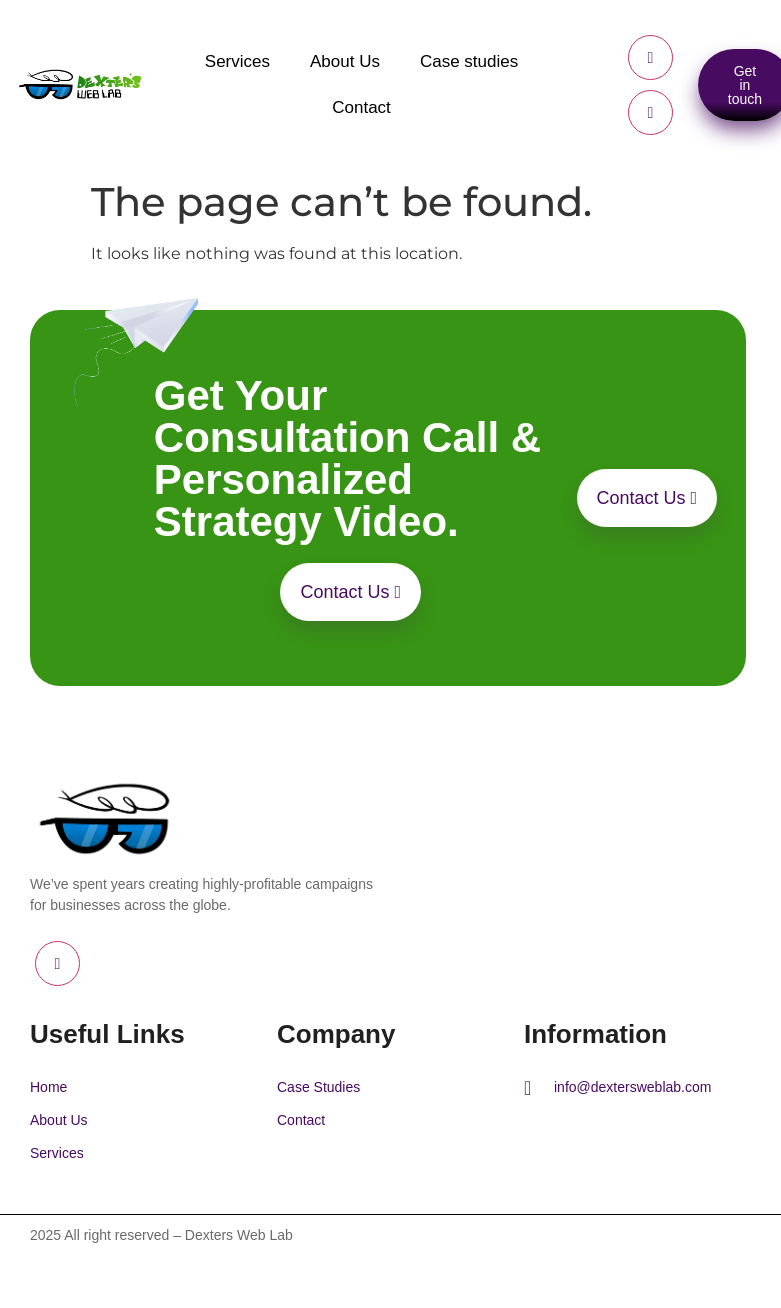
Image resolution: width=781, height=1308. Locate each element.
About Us (345, 61)
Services (237, 61)
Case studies (469, 61)
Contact (361, 107)
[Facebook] (650, 57)
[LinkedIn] (650, 112)
